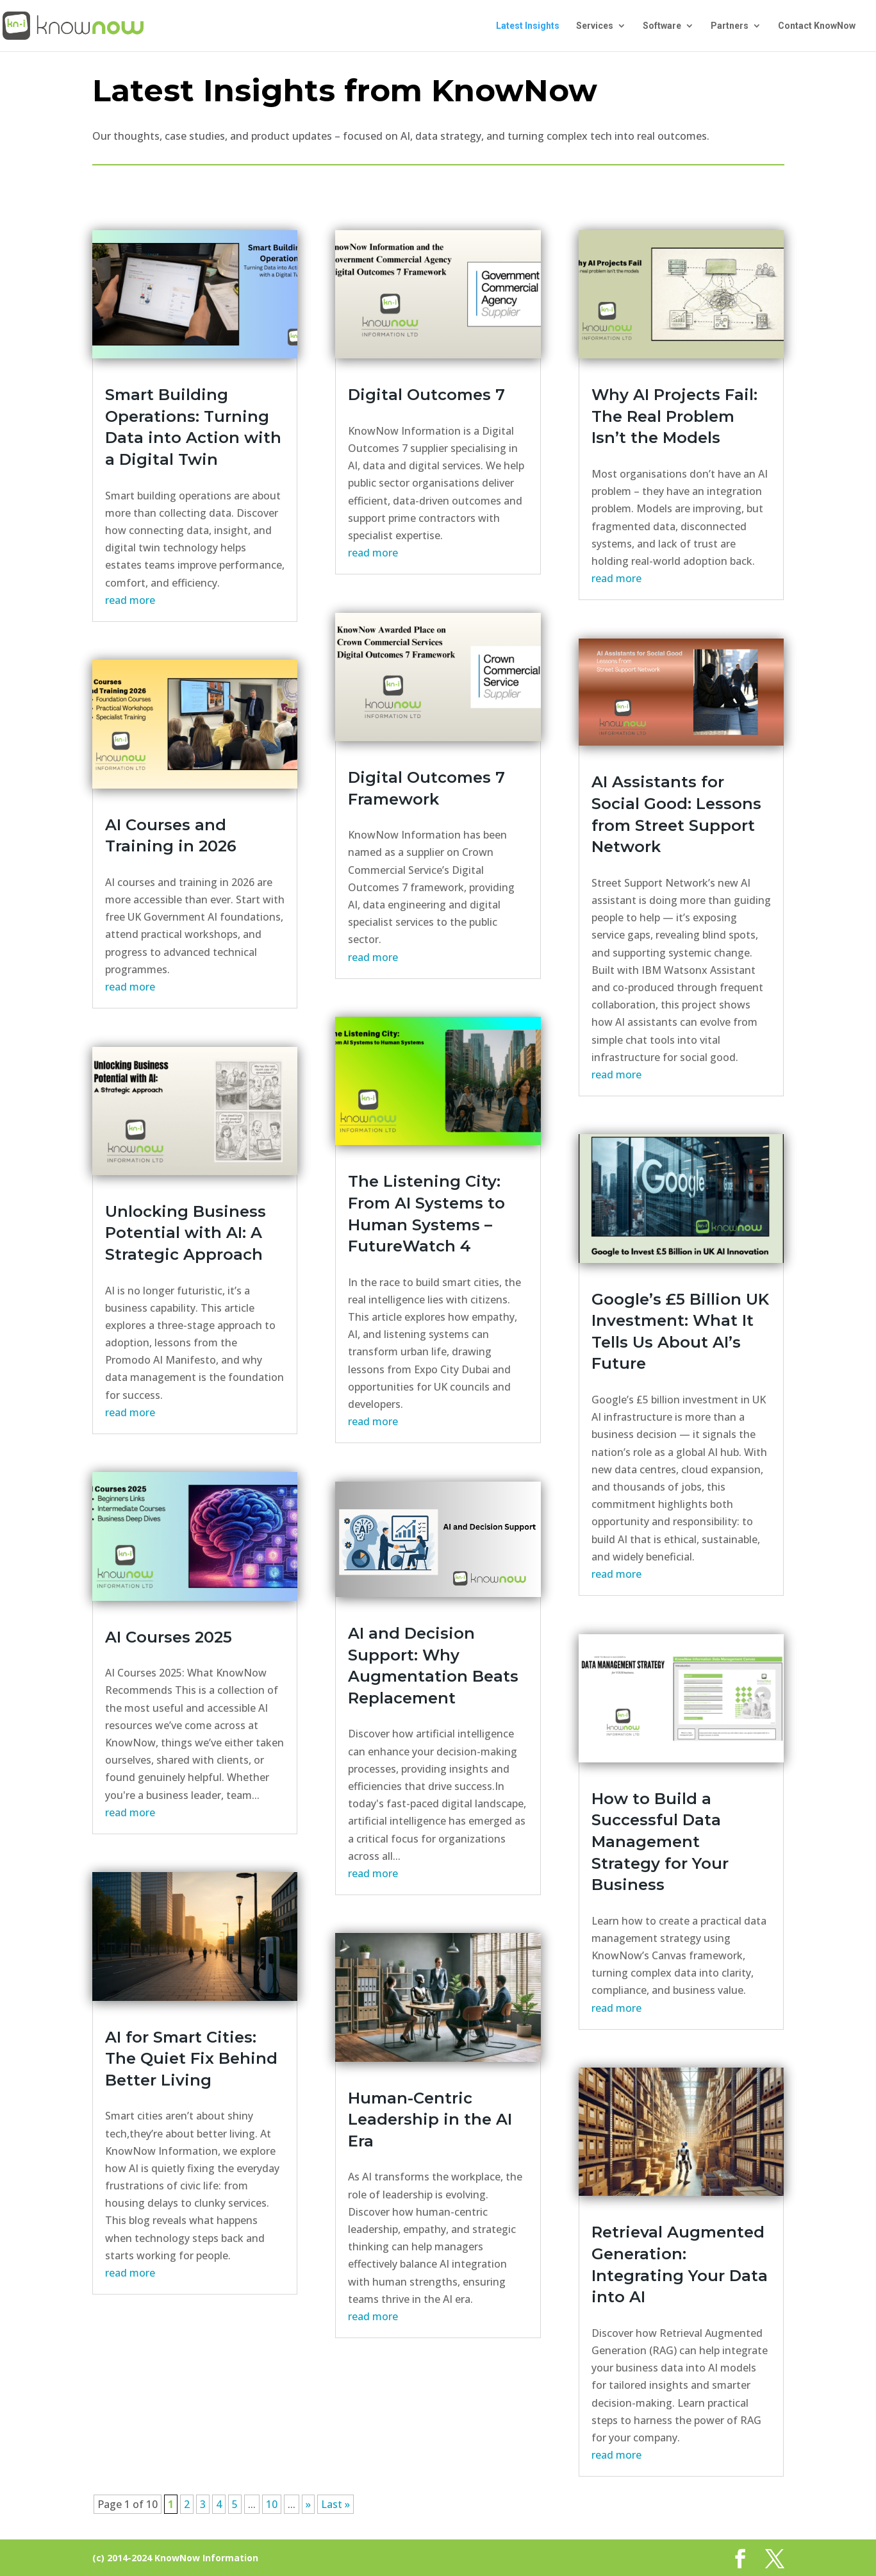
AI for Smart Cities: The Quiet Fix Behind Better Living (191, 2058)
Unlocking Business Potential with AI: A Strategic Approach (185, 1233)
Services (594, 26)
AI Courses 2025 (168, 1637)
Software (662, 26)
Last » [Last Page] (335, 2504)
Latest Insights (527, 26)
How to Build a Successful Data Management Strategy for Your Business (660, 1841)
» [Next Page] (308, 2504)
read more (130, 600)
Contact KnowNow (816, 26)
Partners (729, 26)
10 (271, 2504)
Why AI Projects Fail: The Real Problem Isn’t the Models (674, 416)
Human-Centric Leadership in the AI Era (430, 2119)
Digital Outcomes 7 (426, 394)
